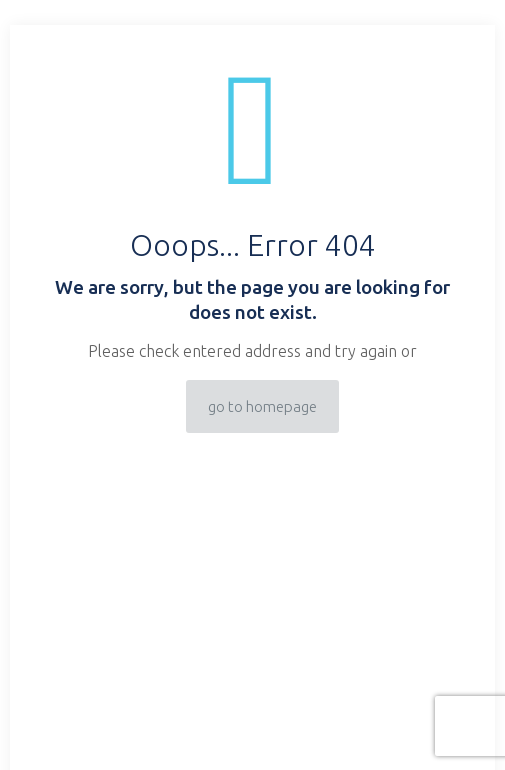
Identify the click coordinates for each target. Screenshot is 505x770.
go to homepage (262, 406)
